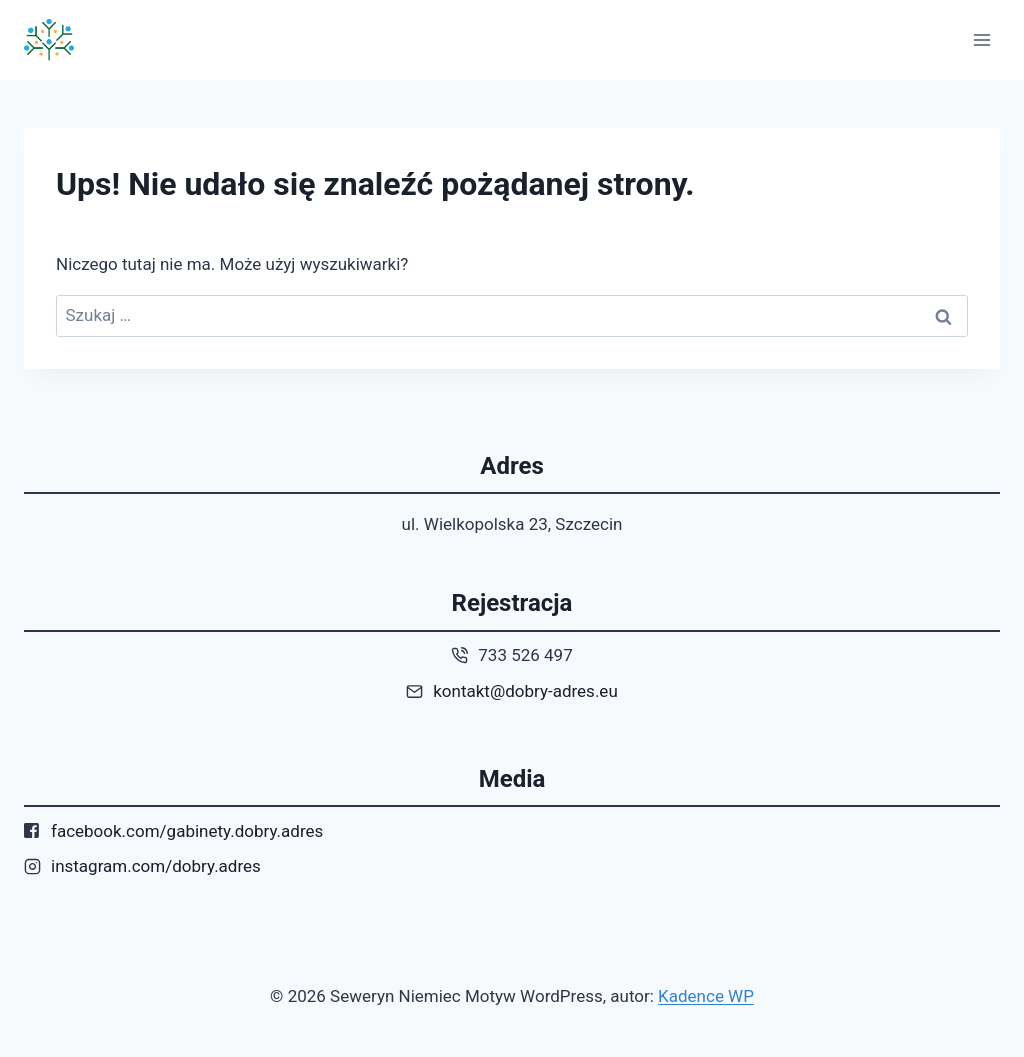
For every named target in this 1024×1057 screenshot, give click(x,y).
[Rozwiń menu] (981, 39)
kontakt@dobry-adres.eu (525, 691)
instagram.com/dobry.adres (156, 866)
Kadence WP (706, 996)
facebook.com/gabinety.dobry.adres (187, 831)
